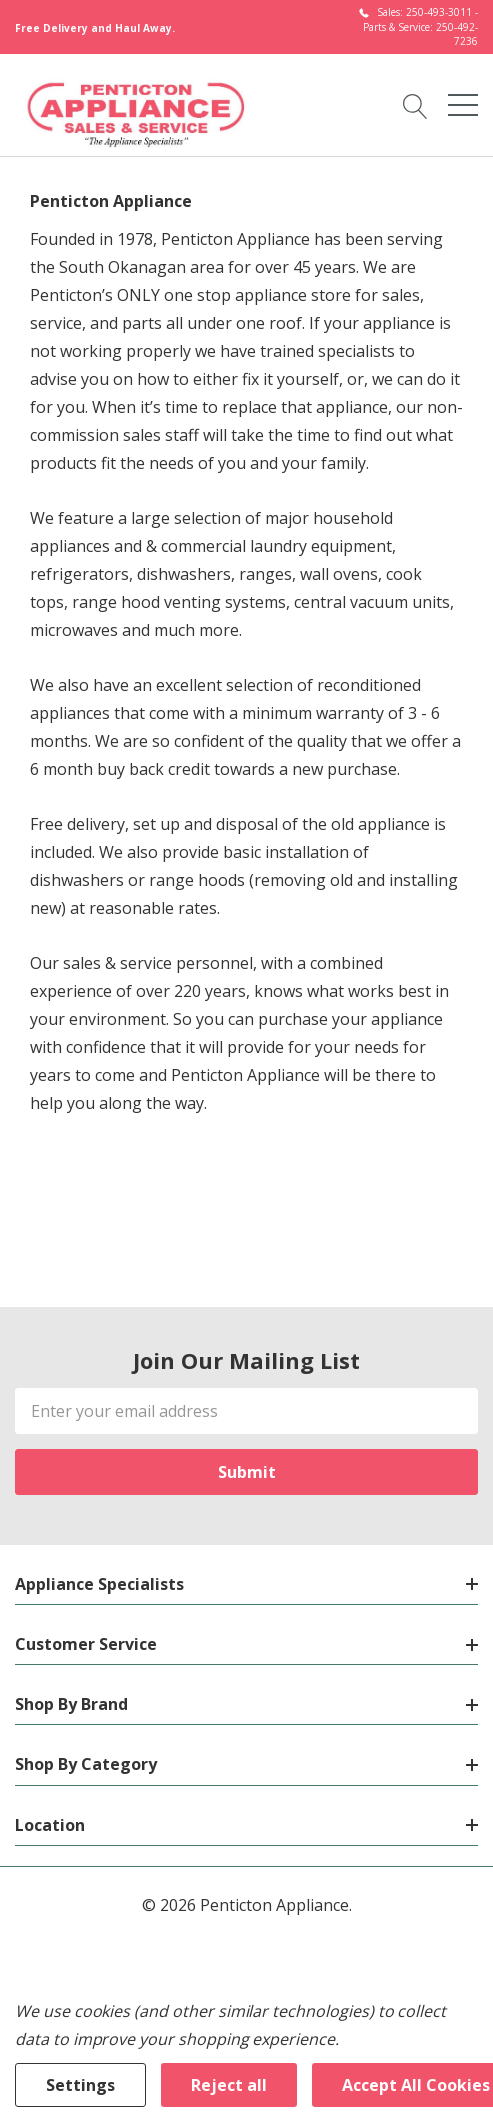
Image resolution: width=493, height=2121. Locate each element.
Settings (80, 2085)
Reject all (229, 2085)
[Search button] (415, 104)
